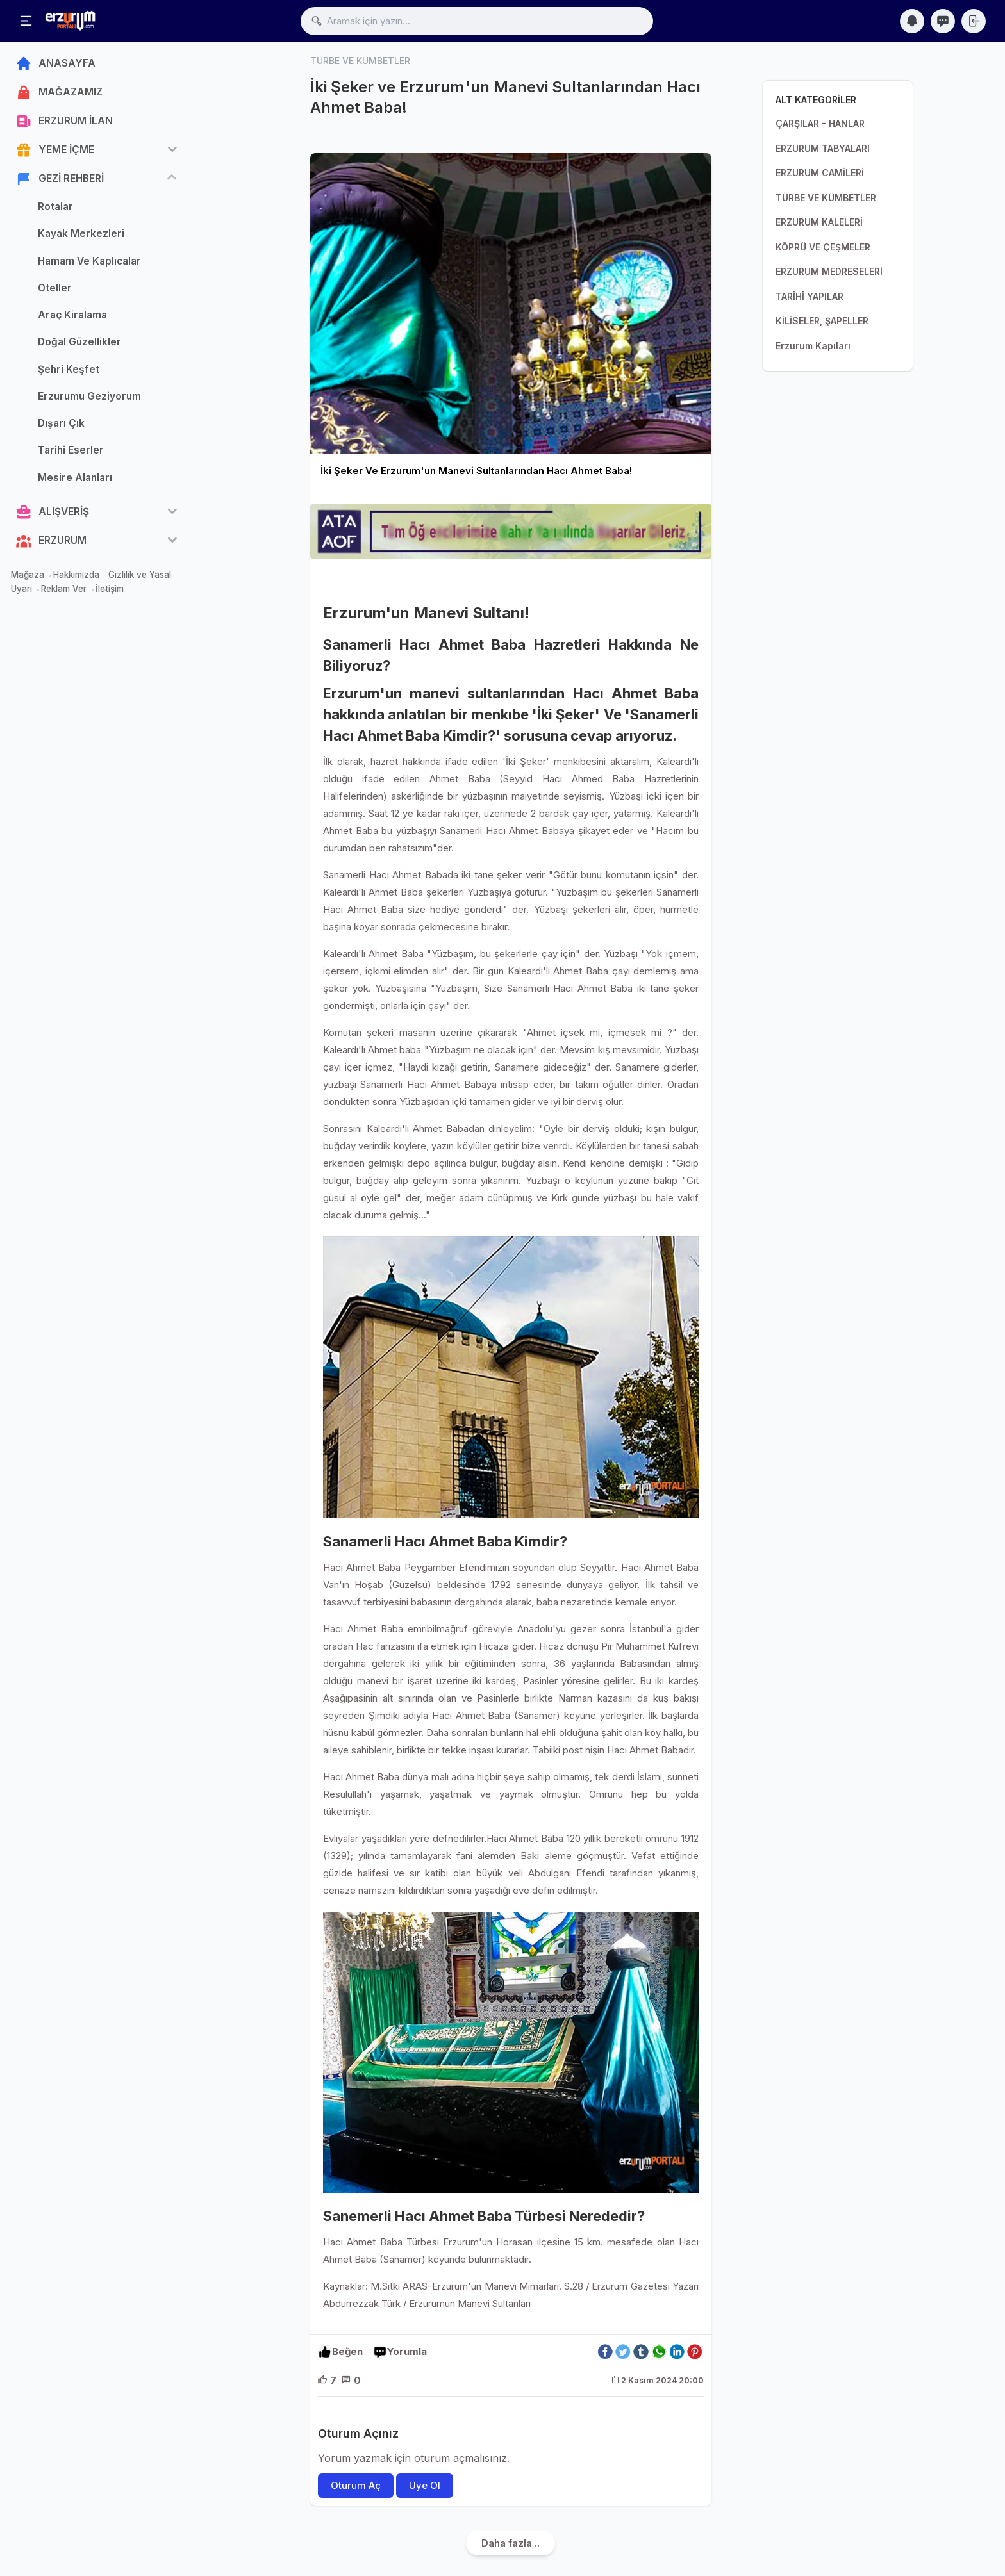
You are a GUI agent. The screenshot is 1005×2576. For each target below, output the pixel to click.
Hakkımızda (76, 575)
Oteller (55, 288)
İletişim (110, 589)
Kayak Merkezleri (81, 233)
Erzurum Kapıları (813, 345)
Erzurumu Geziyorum (89, 396)
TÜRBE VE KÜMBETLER (826, 197)
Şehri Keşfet (68, 369)
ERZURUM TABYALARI (823, 148)
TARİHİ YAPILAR (809, 296)
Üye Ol (424, 2485)
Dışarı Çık (61, 423)
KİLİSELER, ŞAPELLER (822, 320)
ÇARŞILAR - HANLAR (820, 123)
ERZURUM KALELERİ (819, 222)
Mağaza (27, 575)
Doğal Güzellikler (79, 342)
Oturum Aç (356, 2485)
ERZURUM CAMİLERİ (820, 172)
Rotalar (55, 207)
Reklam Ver (64, 589)
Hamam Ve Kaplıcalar (89, 261)
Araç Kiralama (72, 315)
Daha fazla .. (510, 2543)
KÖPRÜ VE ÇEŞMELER (823, 247)
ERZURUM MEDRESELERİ (829, 271)
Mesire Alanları (75, 478)
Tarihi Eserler (71, 450)
